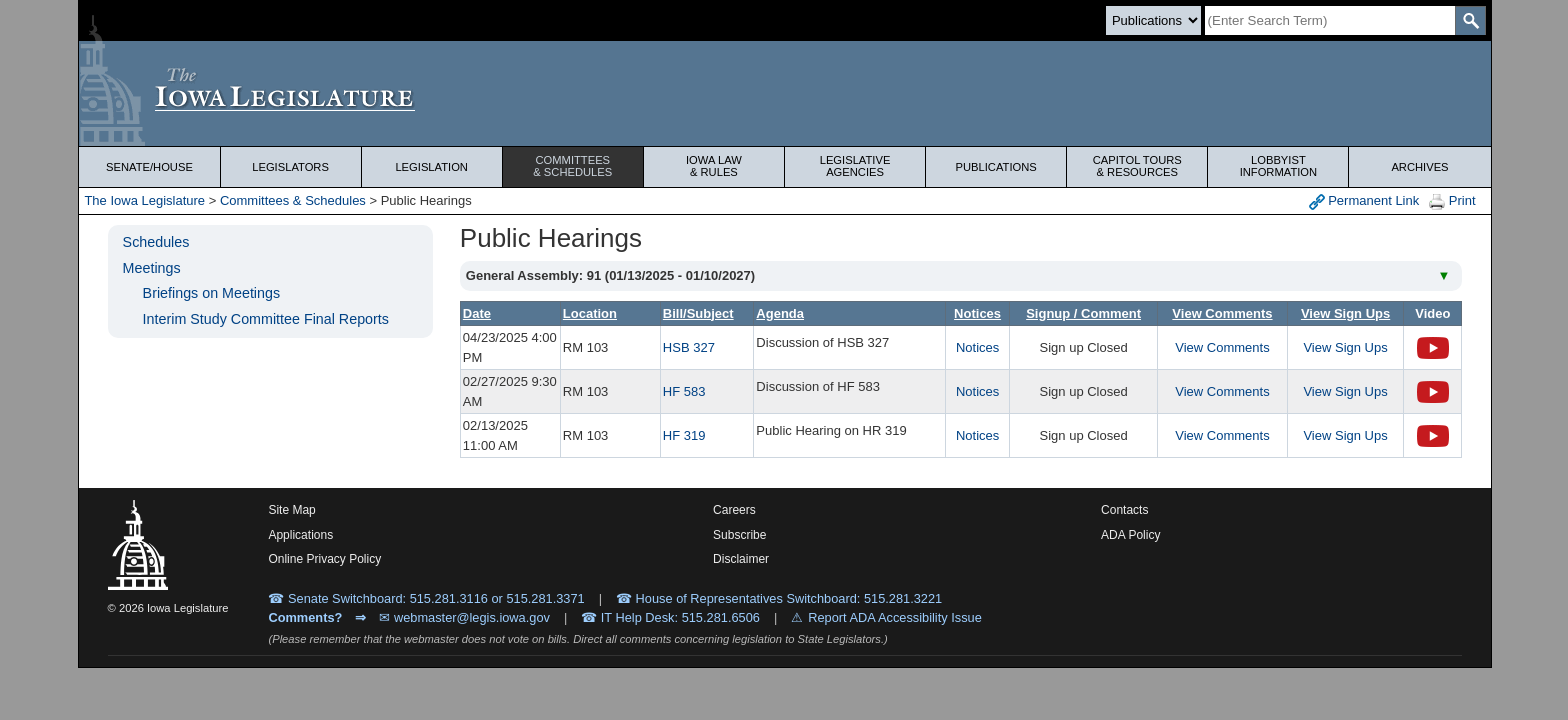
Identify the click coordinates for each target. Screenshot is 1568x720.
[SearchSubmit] (1470, 20)
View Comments (1222, 347)
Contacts (1124, 510)
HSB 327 (689, 347)
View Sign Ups (1345, 347)
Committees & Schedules (293, 200)
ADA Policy (1130, 535)
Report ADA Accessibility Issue (895, 617)
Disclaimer (741, 559)
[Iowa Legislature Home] (784, 93)
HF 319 (684, 435)
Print (1452, 201)
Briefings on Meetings (211, 293)
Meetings (152, 268)
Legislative (855, 166)
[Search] (1330, 20)
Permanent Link (1364, 201)
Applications (300, 535)
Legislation (431, 167)
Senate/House (149, 167)
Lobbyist (1278, 166)
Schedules (156, 242)
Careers (734, 510)
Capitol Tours (1137, 166)
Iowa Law (714, 166)
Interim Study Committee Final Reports (266, 319)
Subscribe (739, 535)
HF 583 (684, 391)
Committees (573, 166)
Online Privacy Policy (324, 559)
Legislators (290, 167)
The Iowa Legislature (144, 200)
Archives (1419, 167)
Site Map (291, 510)
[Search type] (1153, 20)
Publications (996, 167)
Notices (977, 347)
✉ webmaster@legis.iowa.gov (464, 617)
